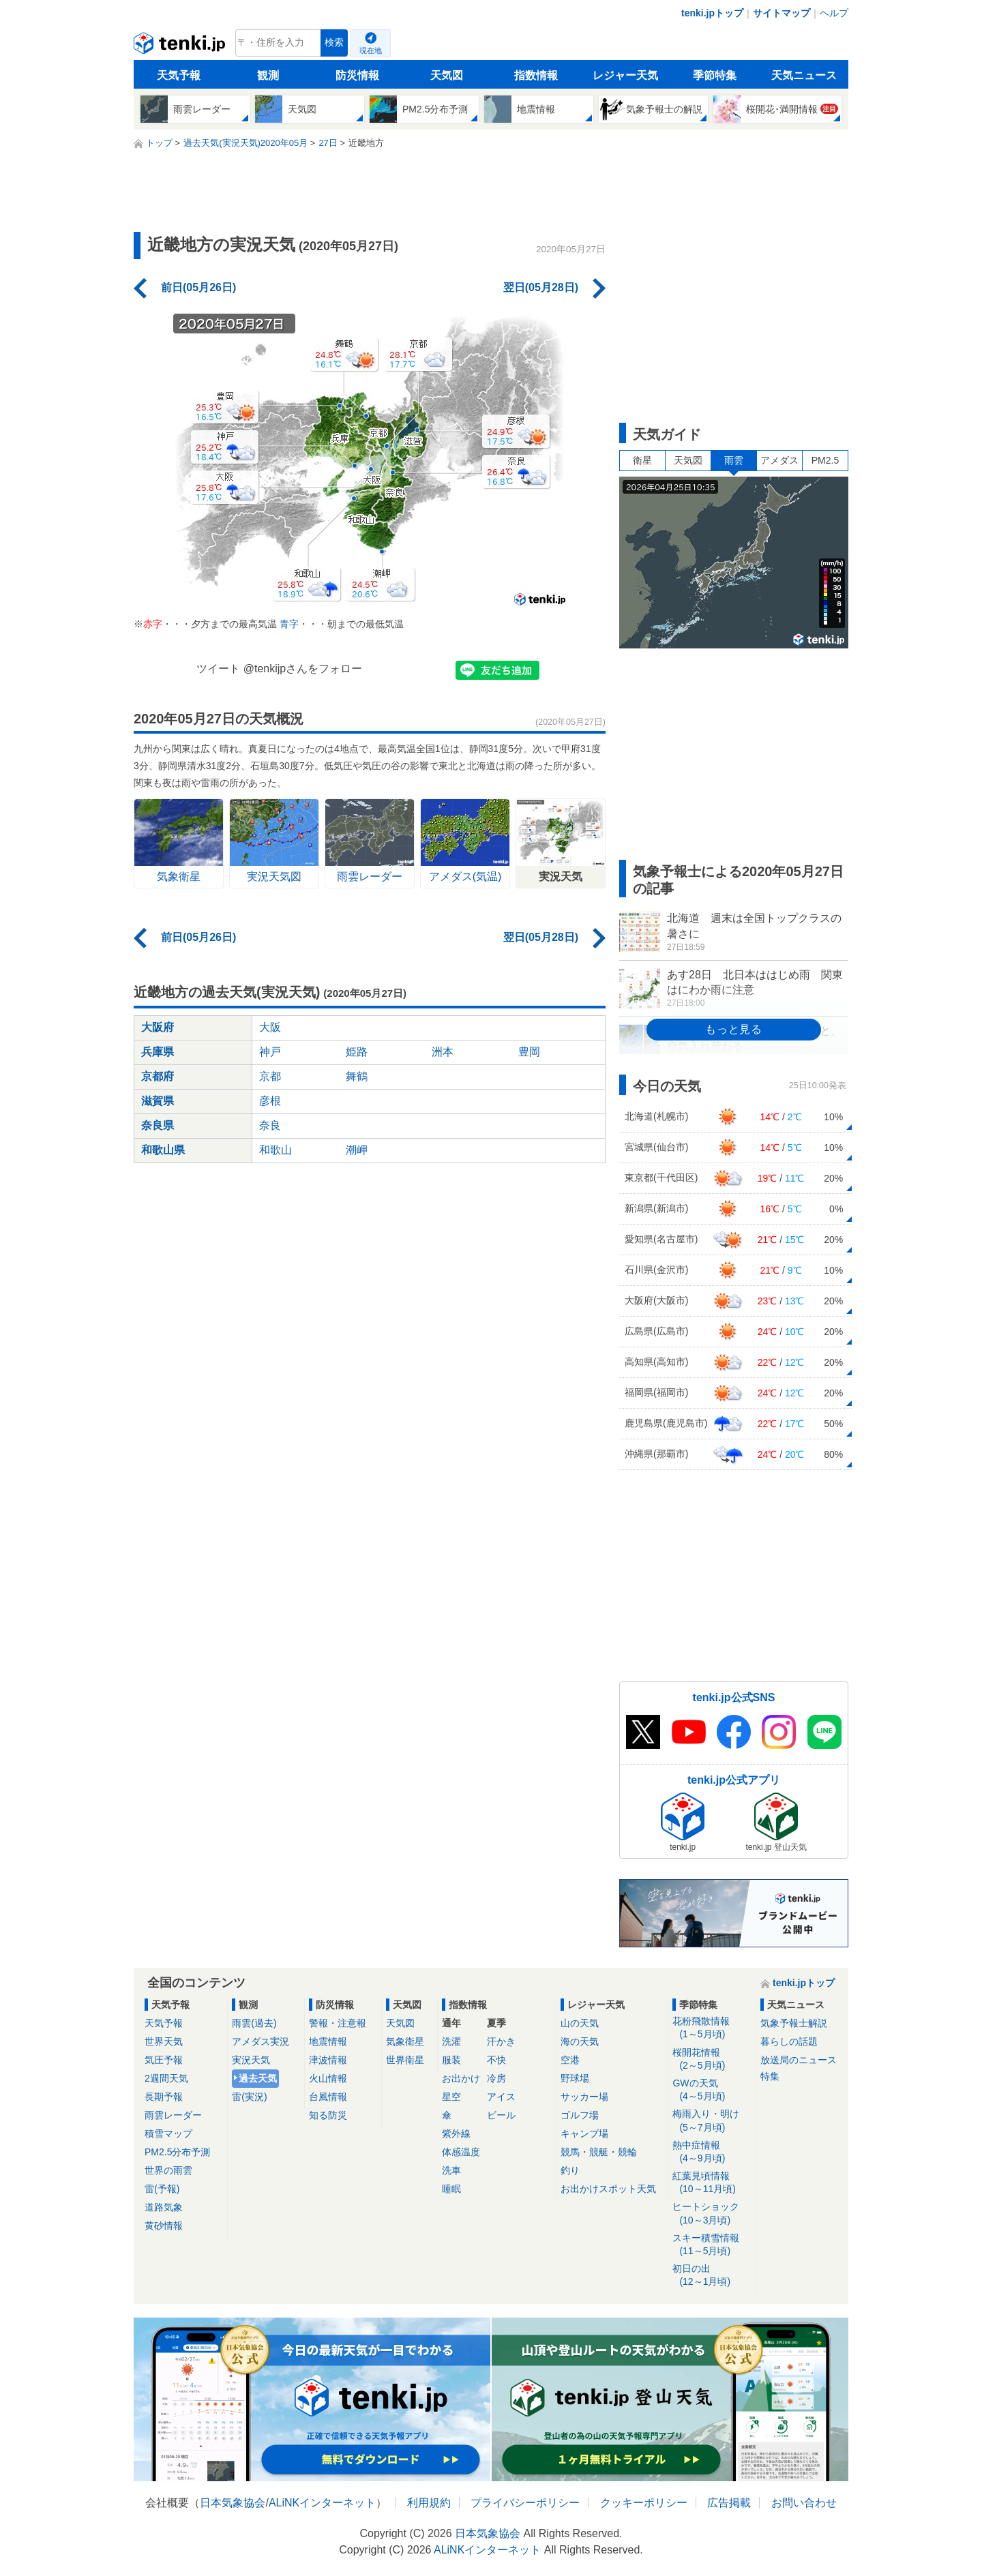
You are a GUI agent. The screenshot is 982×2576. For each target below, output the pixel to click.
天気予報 (178, 75)
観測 (268, 75)
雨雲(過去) (254, 2023)
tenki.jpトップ (712, 13)
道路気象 (164, 2207)
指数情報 (536, 75)
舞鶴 (357, 1076)
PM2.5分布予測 (177, 2151)
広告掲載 (729, 2502)
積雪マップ (168, 2133)
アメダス (779, 460)
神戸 (270, 1052)
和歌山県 (163, 1150)
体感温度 (461, 2151)
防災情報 (357, 75)
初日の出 (711, 2275)
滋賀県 (157, 1101)
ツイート (218, 668)
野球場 (575, 2078)
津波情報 (328, 2059)
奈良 (270, 1125)
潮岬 (357, 1150)
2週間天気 (166, 2078)
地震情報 (328, 2041)
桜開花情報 (711, 2059)
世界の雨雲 (168, 2170)
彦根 (270, 1101)
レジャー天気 (625, 75)
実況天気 (251, 2059)
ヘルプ (834, 13)
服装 (451, 2059)
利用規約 (429, 2502)
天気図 (446, 75)
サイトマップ (781, 13)
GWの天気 (711, 2090)
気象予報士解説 (793, 2023)
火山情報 (328, 2078)
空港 (570, 2059)
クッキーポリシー (643, 2502)
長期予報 (164, 2096)
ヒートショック (711, 2213)
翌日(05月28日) (540, 287)
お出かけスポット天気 (608, 2188)
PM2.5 (825, 460)
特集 (769, 2076)
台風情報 (328, 2096)
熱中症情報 (711, 2152)
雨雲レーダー (173, 2115)
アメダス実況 (260, 2041)
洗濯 (451, 2041)
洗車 (451, 2170)
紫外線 (456, 2133)
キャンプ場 (584, 2133)
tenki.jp (181, 46)
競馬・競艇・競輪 (599, 2151)
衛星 (642, 460)
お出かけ (461, 2078)
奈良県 (157, 1125)
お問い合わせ (804, 2502)
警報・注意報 (337, 2023)
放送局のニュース (798, 2059)
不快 (496, 2059)
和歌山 (275, 1150)
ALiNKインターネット (322, 2502)
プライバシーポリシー (525, 2502)
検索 (334, 43)
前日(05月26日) (198, 287)
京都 (270, 1076)
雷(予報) (162, 2188)
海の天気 (580, 2041)
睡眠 (451, 2188)
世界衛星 (405, 2059)
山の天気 (580, 2023)
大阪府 (157, 1027)
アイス (501, 2096)
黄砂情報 (164, 2225)
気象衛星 (405, 2041)
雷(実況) (249, 2096)
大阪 (270, 1027)
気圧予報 (164, 2059)
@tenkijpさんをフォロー (303, 668)
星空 (451, 2096)
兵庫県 (157, 1052)
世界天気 (164, 2041)
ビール (501, 2115)
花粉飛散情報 (711, 2028)
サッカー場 (584, 2096)
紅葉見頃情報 (711, 2183)
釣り (570, 2170)
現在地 (370, 50)
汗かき (501, 2041)
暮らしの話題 (789, 2041)
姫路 (357, 1052)
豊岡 (529, 1052)
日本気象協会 (232, 2502)
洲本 (442, 1052)
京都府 (157, 1076)
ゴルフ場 (580, 2115)
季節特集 (714, 75)
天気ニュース (804, 75)
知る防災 (328, 2115)
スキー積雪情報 (711, 2245)
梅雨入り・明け (711, 2120)
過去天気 (258, 2078)
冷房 (496, 2078)
